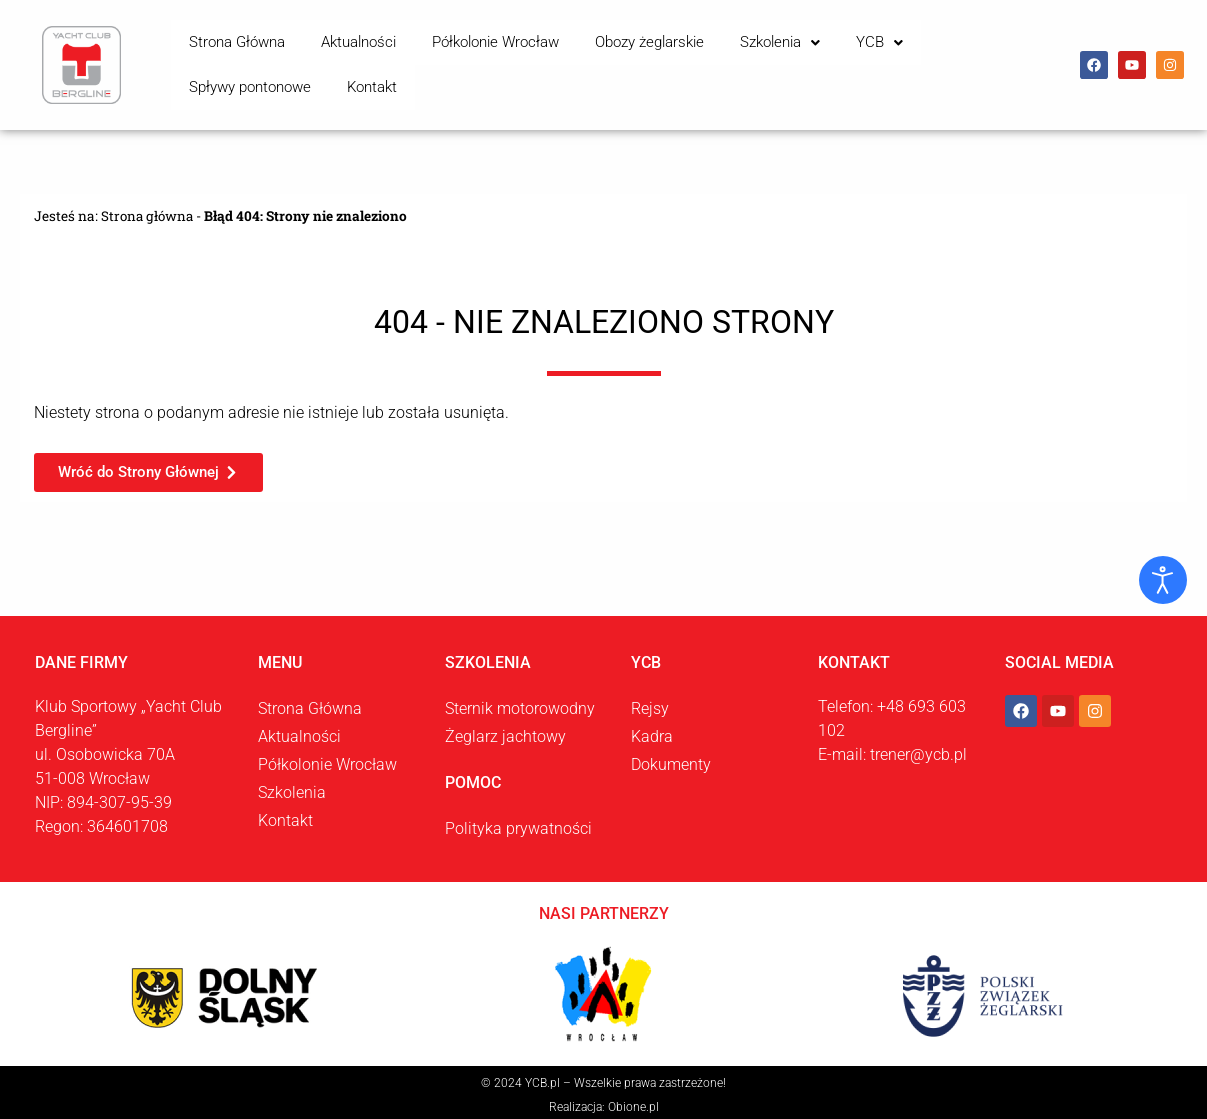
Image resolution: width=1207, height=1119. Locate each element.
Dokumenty (671, 753)
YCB (791, 59)
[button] (708, 59)
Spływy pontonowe (896, 59)
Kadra (652, 725)
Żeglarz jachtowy (505, 725)
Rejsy (650, 697)
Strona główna (148, 205)
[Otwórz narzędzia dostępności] (1163, 580)
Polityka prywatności (518, 817)
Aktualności (334, 59)
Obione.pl (633, 1096)
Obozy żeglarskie (593, 59)
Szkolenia (708, 59)
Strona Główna (229, 59)
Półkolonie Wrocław (455, 59)
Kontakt (1002, 59)
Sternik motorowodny (520, 697)
